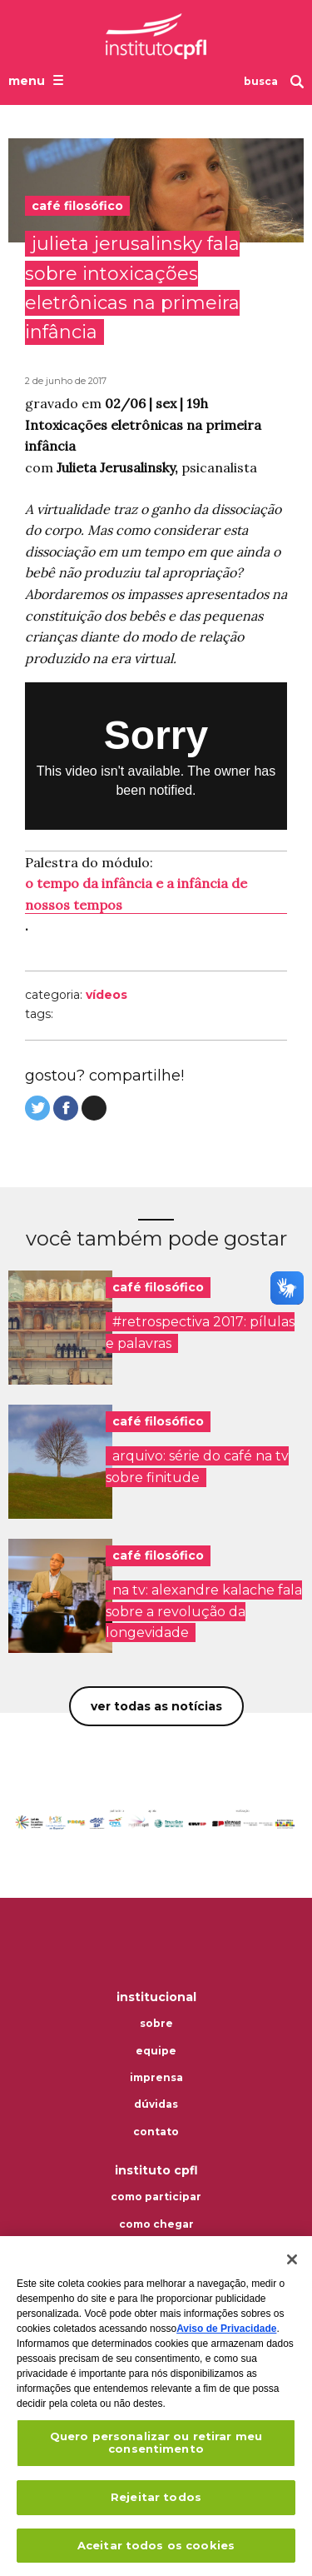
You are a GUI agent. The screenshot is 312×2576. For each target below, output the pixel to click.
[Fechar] (292, 2261)
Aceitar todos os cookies (156, 2547)
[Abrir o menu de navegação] (37, 79)
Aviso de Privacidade (226, 2330)
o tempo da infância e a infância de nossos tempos (136, 894)
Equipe (156, 2051)
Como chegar (156, 2224)
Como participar (156, 2197)
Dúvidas (156, 2104)
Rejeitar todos (156, 2498)
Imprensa (156, 2078)
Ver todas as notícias (156, 1706)
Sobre (156, 2023)
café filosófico (158, 1287)
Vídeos (106, 995)
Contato (156, 2132)
